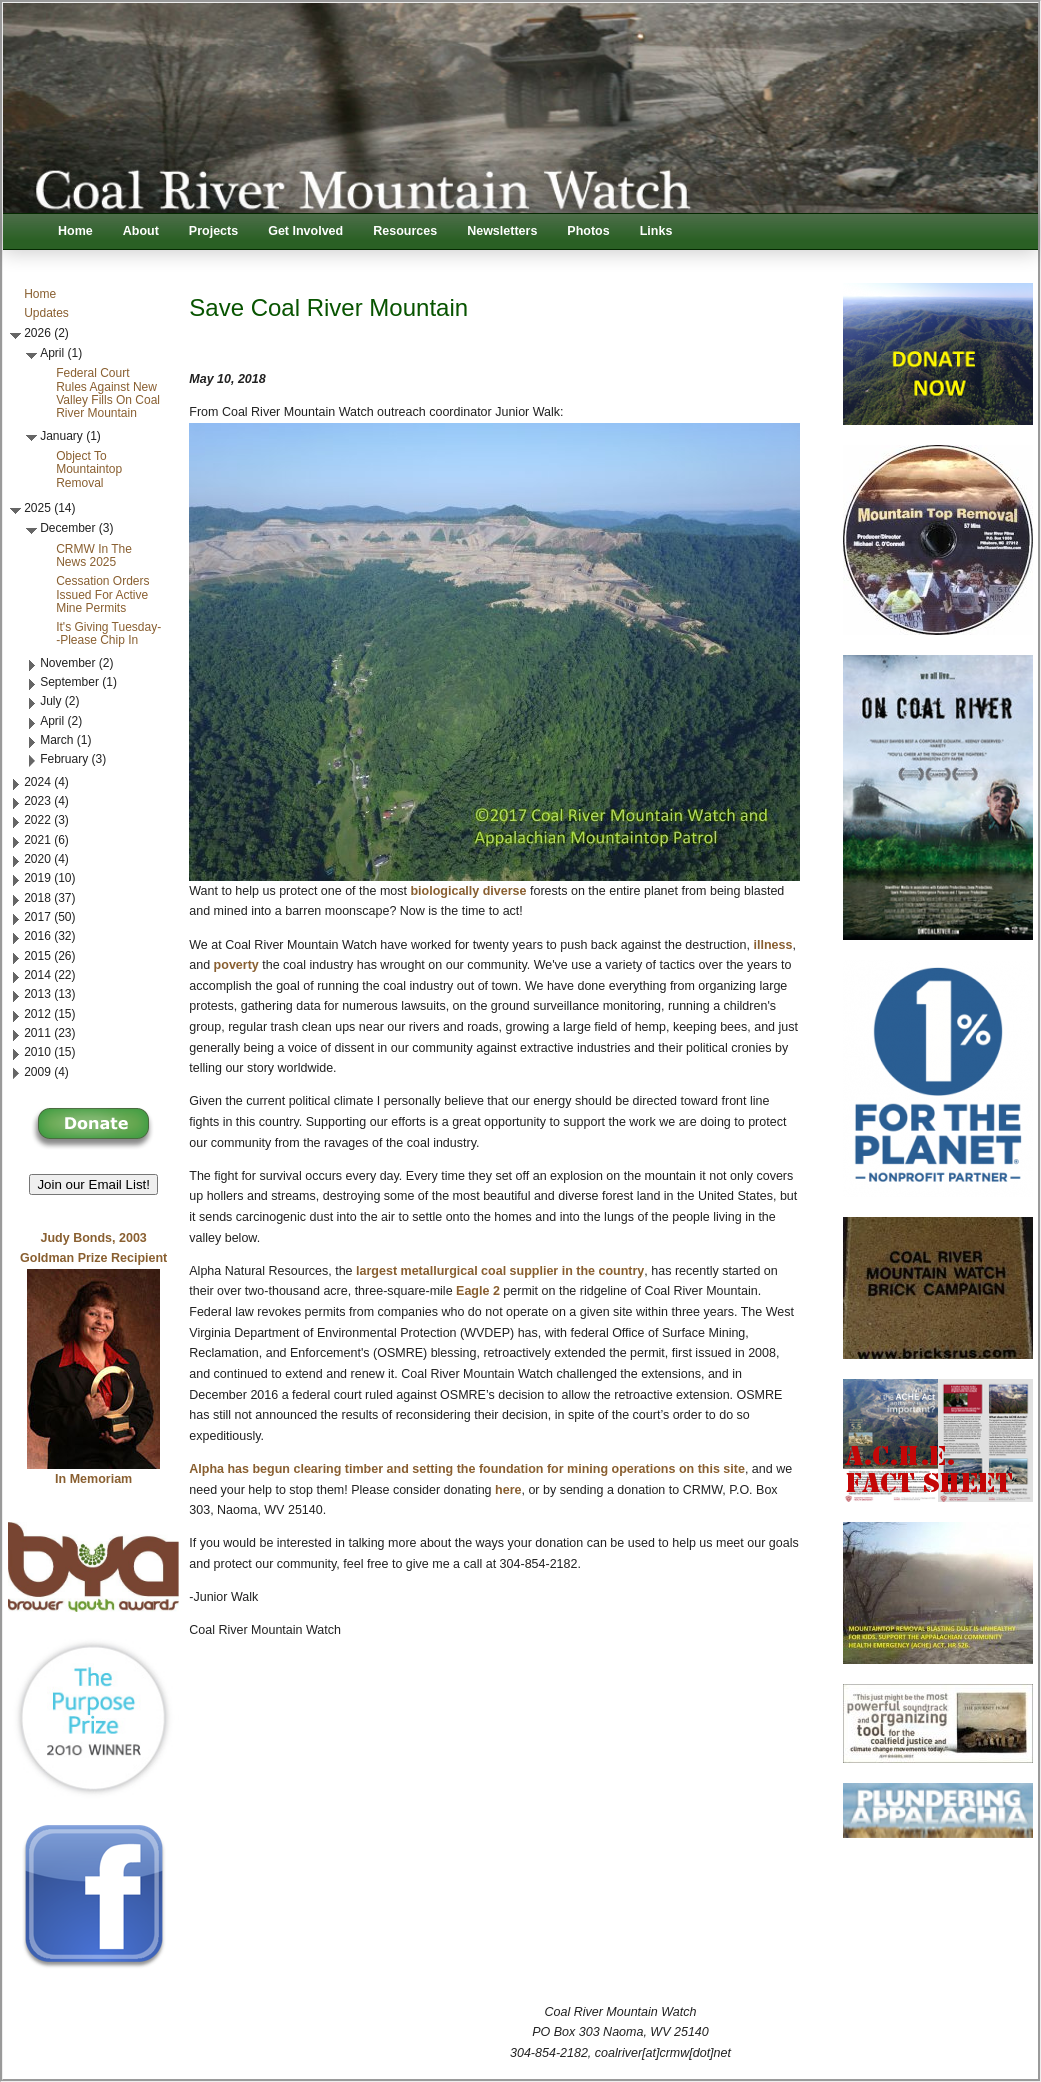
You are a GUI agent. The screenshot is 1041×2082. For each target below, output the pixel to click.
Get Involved (305, 231)
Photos (588, 231)
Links (656, 231)
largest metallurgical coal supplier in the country (500, 1271)
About (141, 231)
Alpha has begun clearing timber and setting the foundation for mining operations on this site (467, 1469)
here (508, 1490)
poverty (236, 965)
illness (771, 945)
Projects (213, 231)
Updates (46, 313)
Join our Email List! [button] (93, 1184)
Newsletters (502, 231)
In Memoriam (93, 1479)
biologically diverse (467, 891)
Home (75, 231)
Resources (405, 231)
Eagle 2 (478, 1291)
